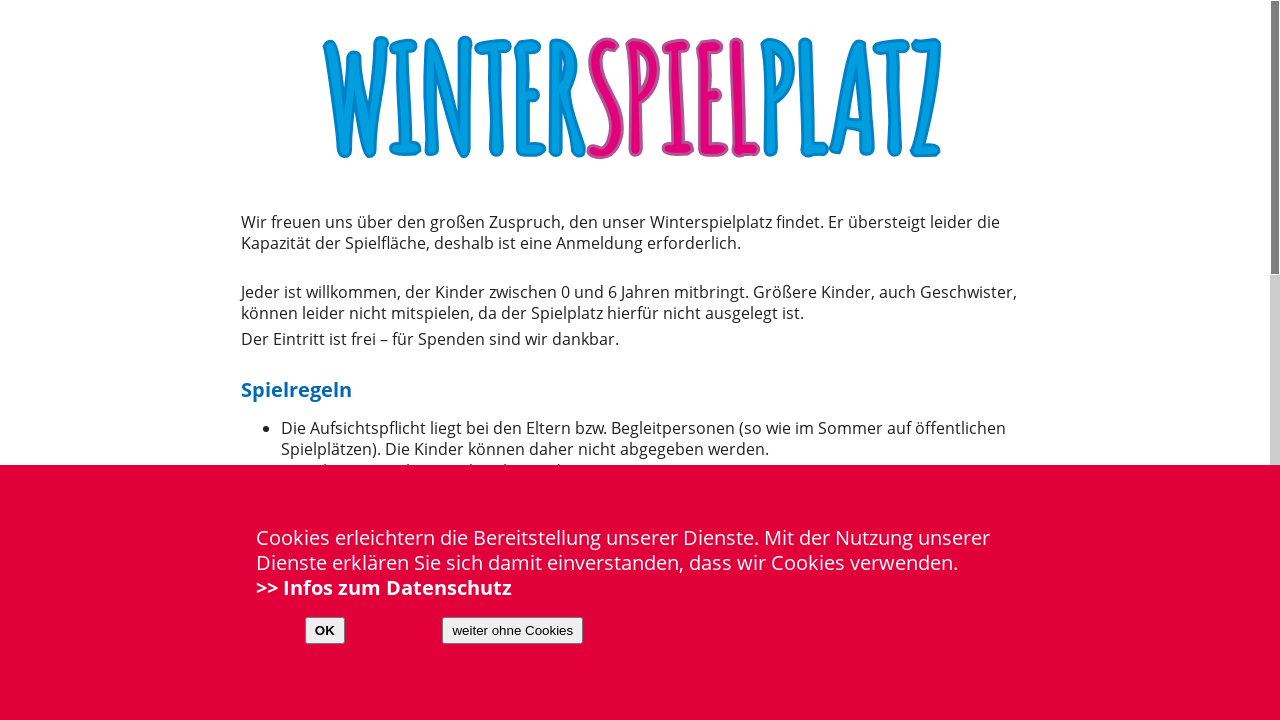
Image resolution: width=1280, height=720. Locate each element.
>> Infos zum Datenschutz (384, 587)
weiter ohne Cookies (512, 630)
